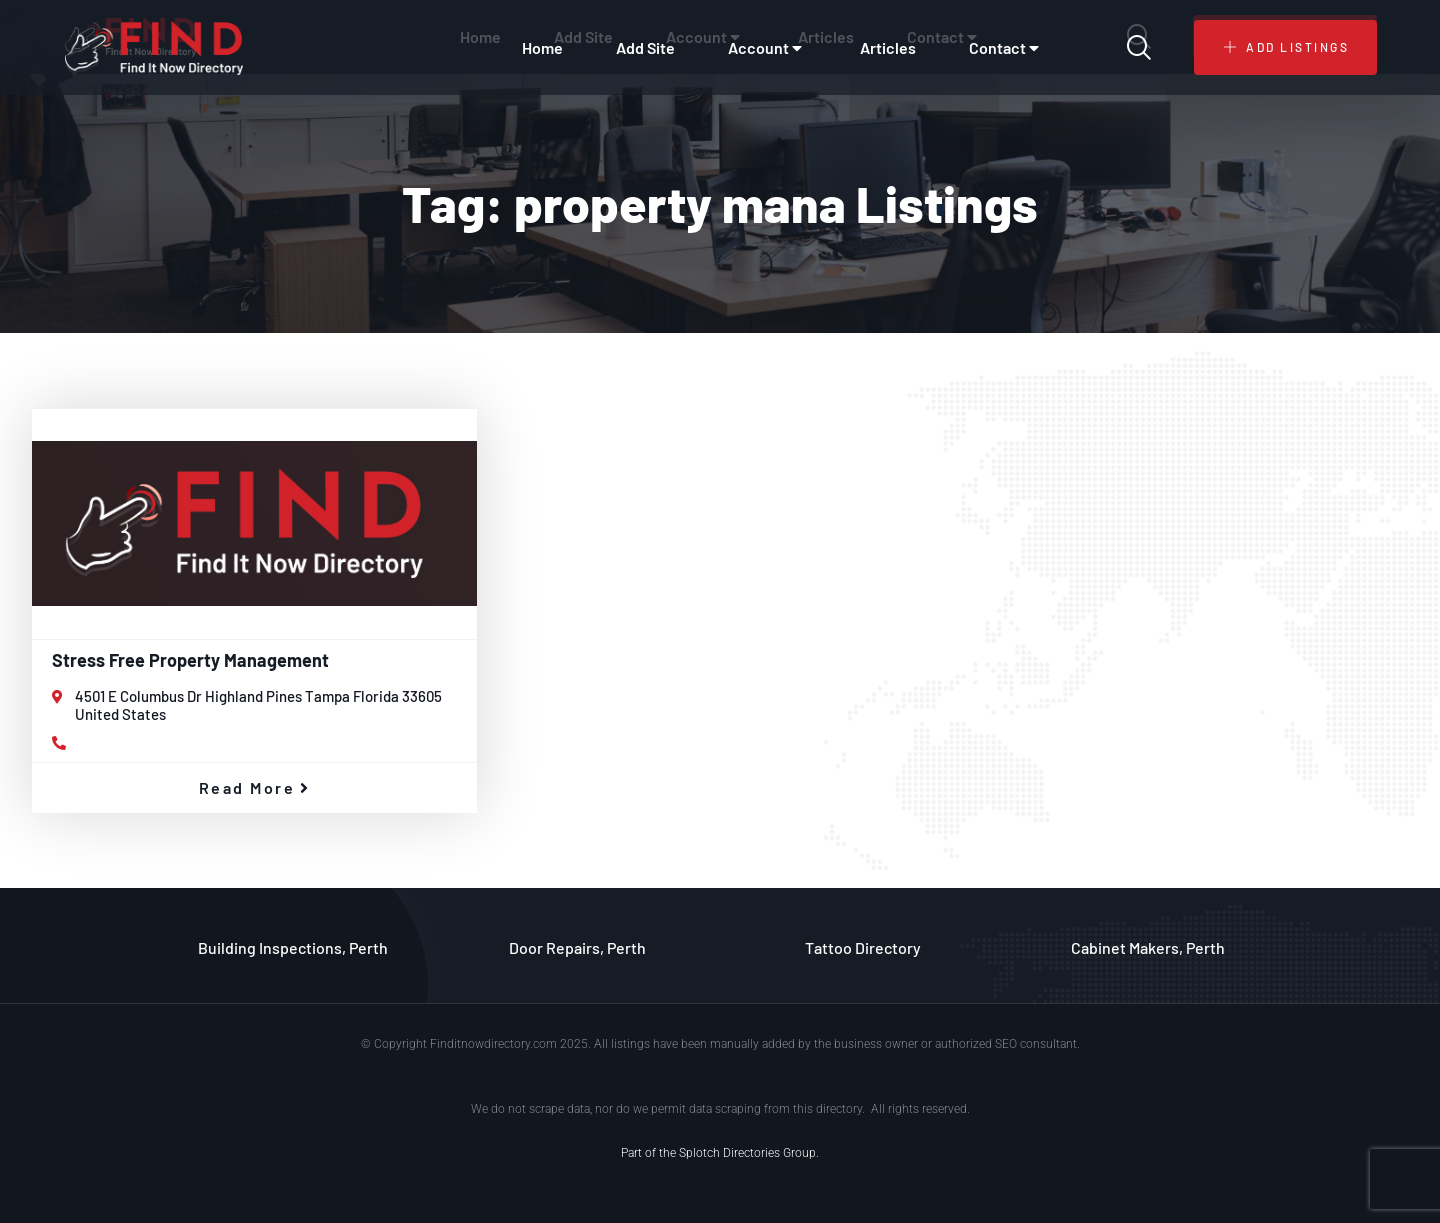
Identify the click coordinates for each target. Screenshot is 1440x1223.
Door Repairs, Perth (577, 947)
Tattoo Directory (863, 947)
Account (767, 48)
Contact (1006, 48)
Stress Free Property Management (190, 660)
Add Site (645, 47)
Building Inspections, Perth (293, 947)
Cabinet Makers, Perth (1148, 947)
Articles (888, 47)
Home (542, 47)
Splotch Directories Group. (749, 1153)
